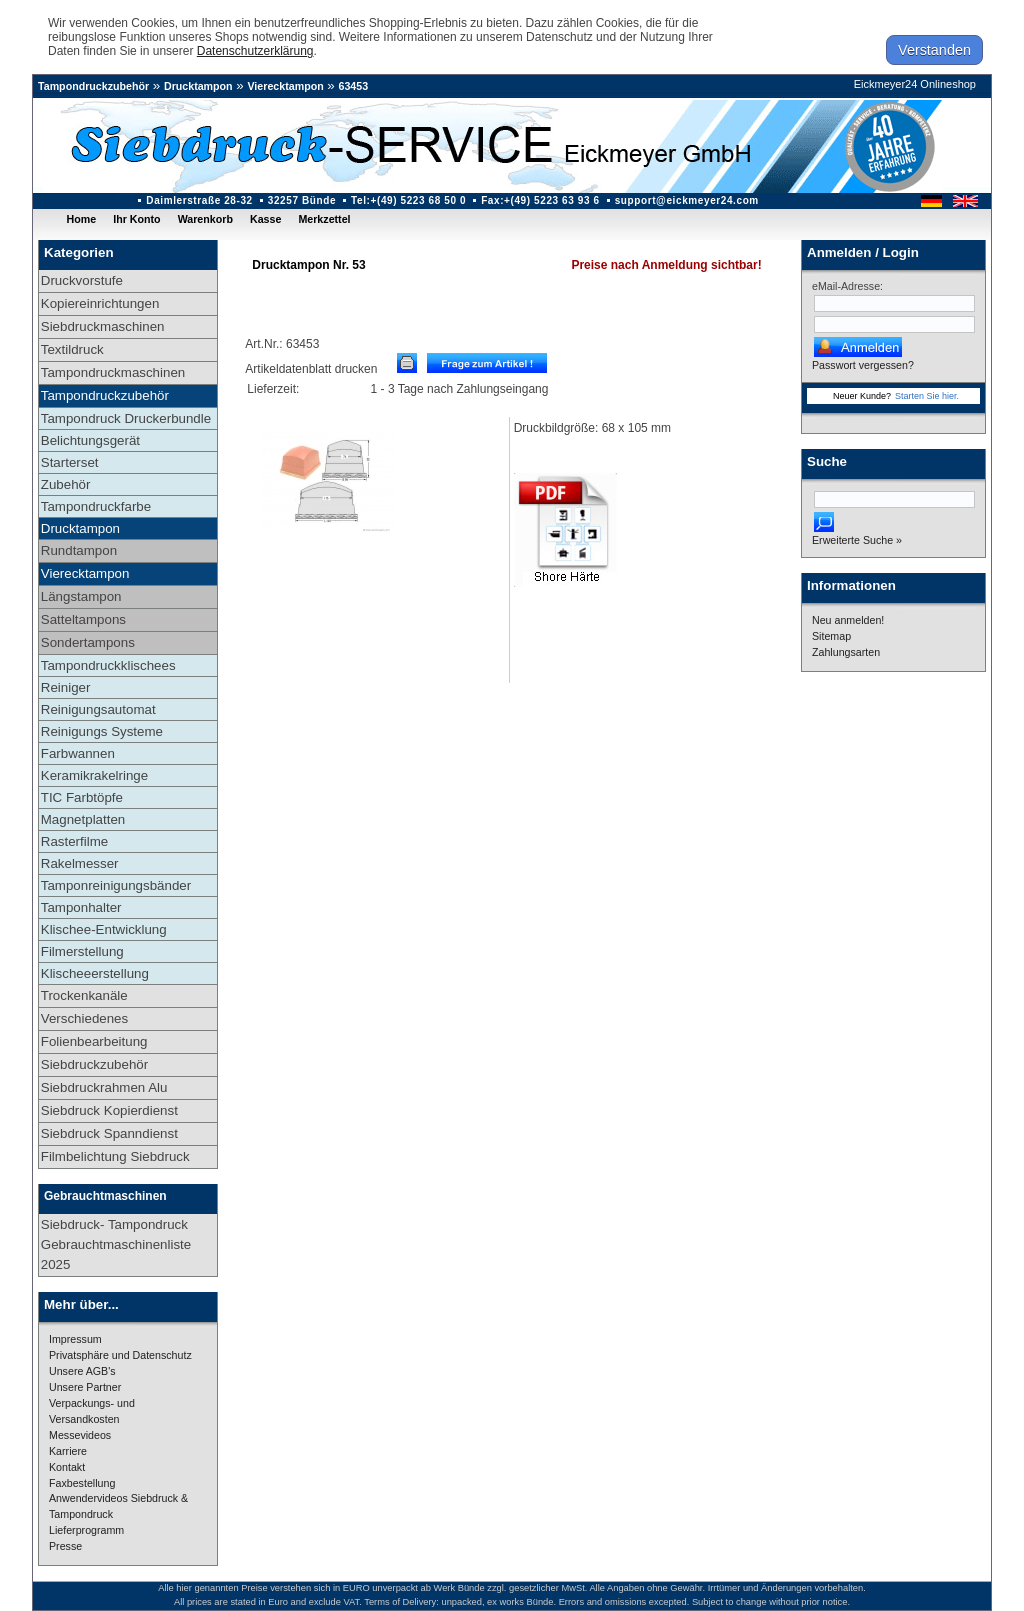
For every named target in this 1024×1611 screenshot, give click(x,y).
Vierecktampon (285, 86)
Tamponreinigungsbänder (116, 885)
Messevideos (80, 1435)
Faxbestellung (82, 1483)
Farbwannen (78, 753)
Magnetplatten (83, 819)
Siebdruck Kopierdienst (109, 1110)
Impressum (75, 1339)
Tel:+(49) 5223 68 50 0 (408, 200)
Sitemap (831, 636)
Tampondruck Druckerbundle (126, 418)
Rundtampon (79, 550)
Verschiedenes (84, 1018)
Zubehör (66, 484)
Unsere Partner (85, 1387)
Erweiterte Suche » (857, 540)
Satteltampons (83, 619)
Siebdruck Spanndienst (109, 1133)
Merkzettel (324, 219)
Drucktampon (198, 86)
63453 (354, 86)
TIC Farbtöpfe (82, 797)
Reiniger (66, 687)
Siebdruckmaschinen (103, 326)
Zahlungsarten (846, 652)
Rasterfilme (74, 841)
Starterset (70, 462)
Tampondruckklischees (108, 665)
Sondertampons (88, 642)
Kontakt (67, 1467)
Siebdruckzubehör (94, 1064)
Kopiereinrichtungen (100, 303)
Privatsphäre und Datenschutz (120, 1355)
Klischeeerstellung (95, 973)
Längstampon (81, 596)
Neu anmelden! (848, 620)
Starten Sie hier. (927, 396)
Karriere (68, 1451)
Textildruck (72, 349)
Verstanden (934, 50)
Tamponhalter (81, 907)
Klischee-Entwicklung (104, 929)
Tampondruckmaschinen (113, 372)
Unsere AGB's (82, 1371)
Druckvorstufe (82, 280)
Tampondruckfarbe (96, 506)
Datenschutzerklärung (255, 51)
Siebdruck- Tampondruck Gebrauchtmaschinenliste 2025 (116, 1244)
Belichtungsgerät (90, 440)
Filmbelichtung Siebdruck (115, 1156)
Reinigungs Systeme (102, 731)
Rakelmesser (80, 863)
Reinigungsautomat (98, 709)
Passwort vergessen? (863, 365)
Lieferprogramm (86, 1530)
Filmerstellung (82, 951)
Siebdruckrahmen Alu (104, 1087)
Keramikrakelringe (94, 775)
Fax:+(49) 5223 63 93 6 (540, 200)
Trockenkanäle (84, 995)
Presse (65, 1546)
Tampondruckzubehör (93, 86)
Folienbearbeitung (94, 1041)
